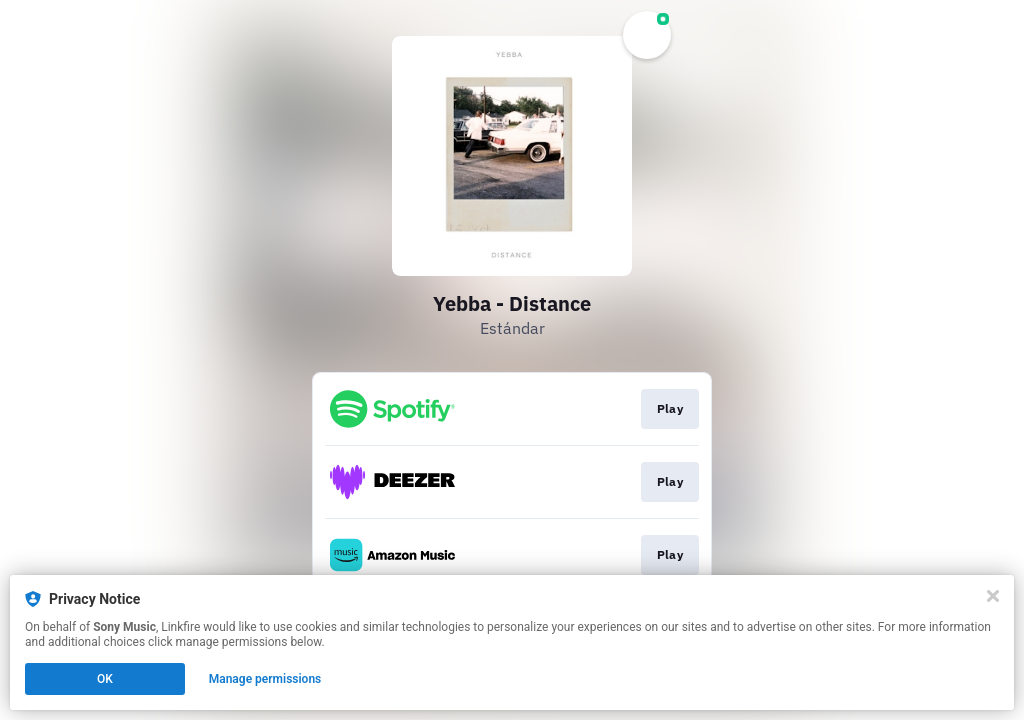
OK (105, 679)
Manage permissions (265, 679)
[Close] (993, 596)
